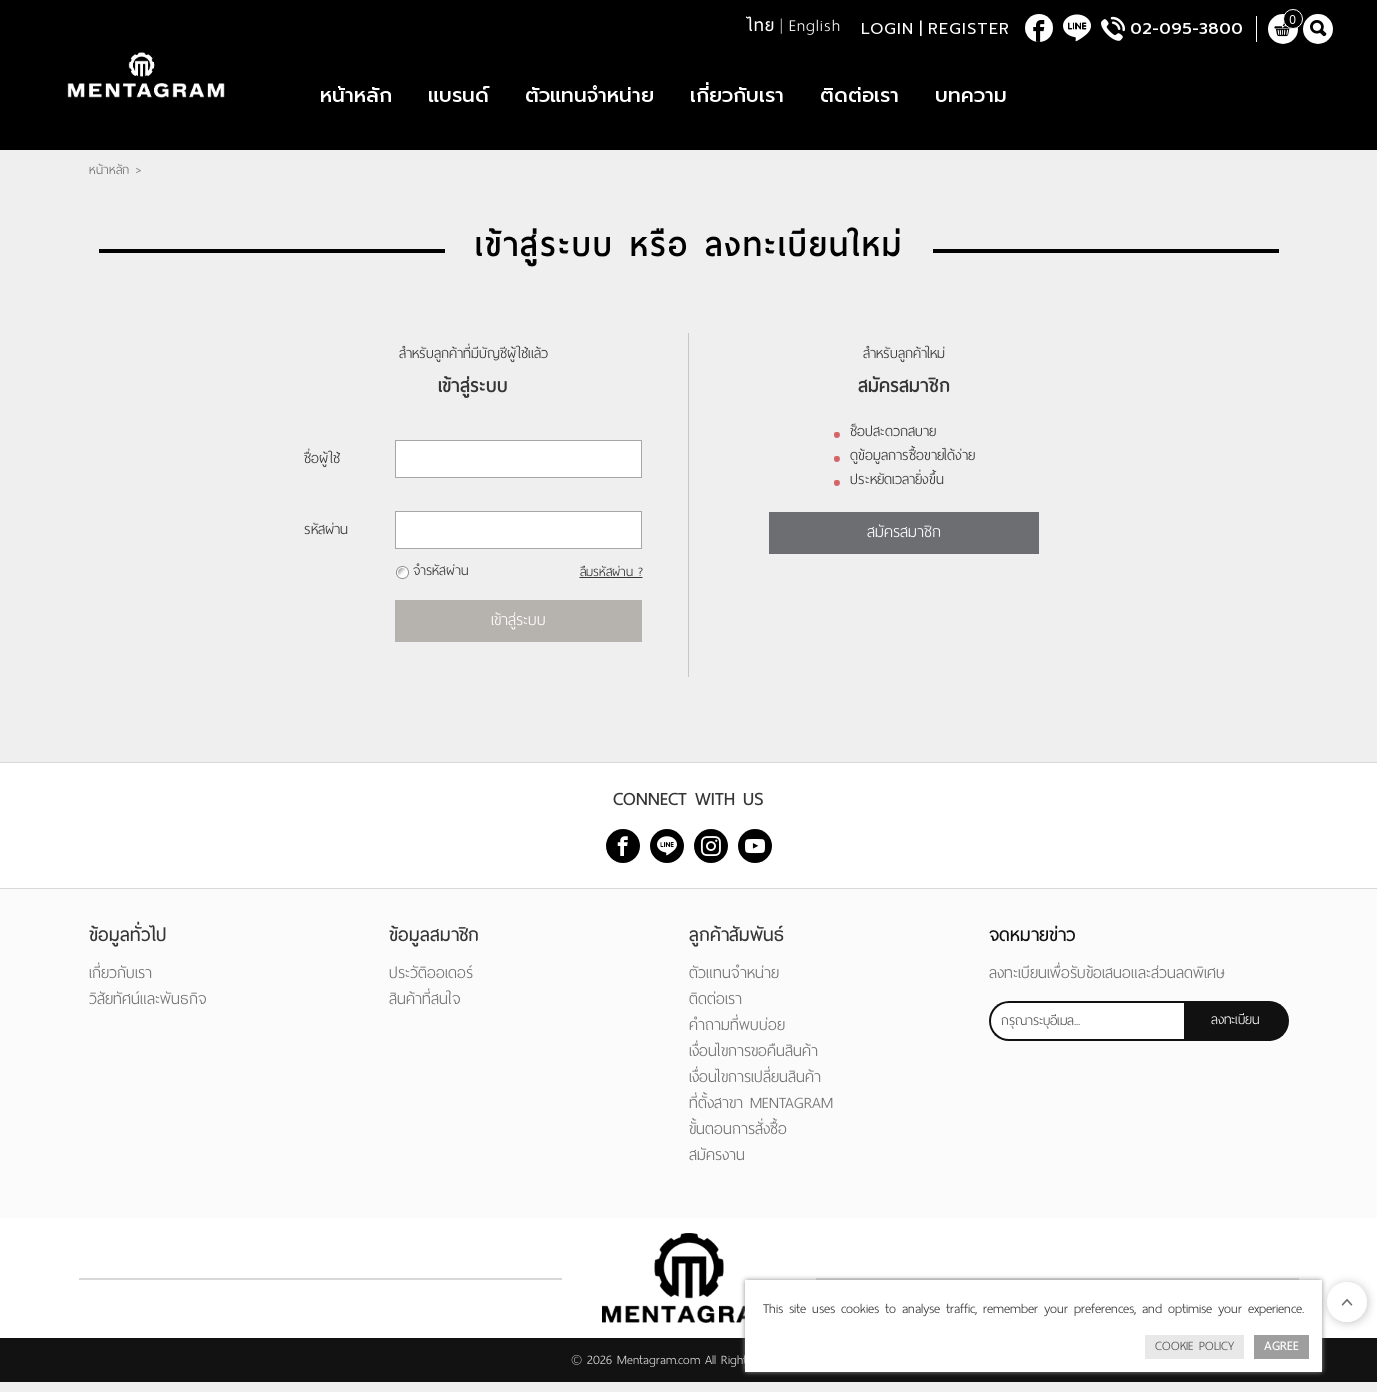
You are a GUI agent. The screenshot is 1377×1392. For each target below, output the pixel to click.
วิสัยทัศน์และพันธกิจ (148, 1008)
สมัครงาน (717, 1164)
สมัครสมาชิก (904, 541)
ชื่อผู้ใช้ (322, 468)
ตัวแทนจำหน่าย (589, 100)
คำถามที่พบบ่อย (737, 1034)
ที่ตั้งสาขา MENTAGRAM (761, 1112)
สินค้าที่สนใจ (425, 1008)
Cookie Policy (1194, 1346)
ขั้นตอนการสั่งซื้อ (738, 1138)
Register (969, 30)
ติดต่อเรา (859, 100)
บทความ (971, 100)
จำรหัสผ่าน (440, 580)
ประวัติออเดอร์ (431, 982)
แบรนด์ (458, 100)
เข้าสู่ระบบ (518, 629)
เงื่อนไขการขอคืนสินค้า (753, 1060)
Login (887, 30)
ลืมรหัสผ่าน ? (610, 582)
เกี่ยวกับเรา (737, 100)
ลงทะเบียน (1235, 1029)
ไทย (760, 27)
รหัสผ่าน (326, 539)
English (815, 27)
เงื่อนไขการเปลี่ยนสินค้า (755, 1086)
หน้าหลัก (356, 100)
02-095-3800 (1186, 30)
